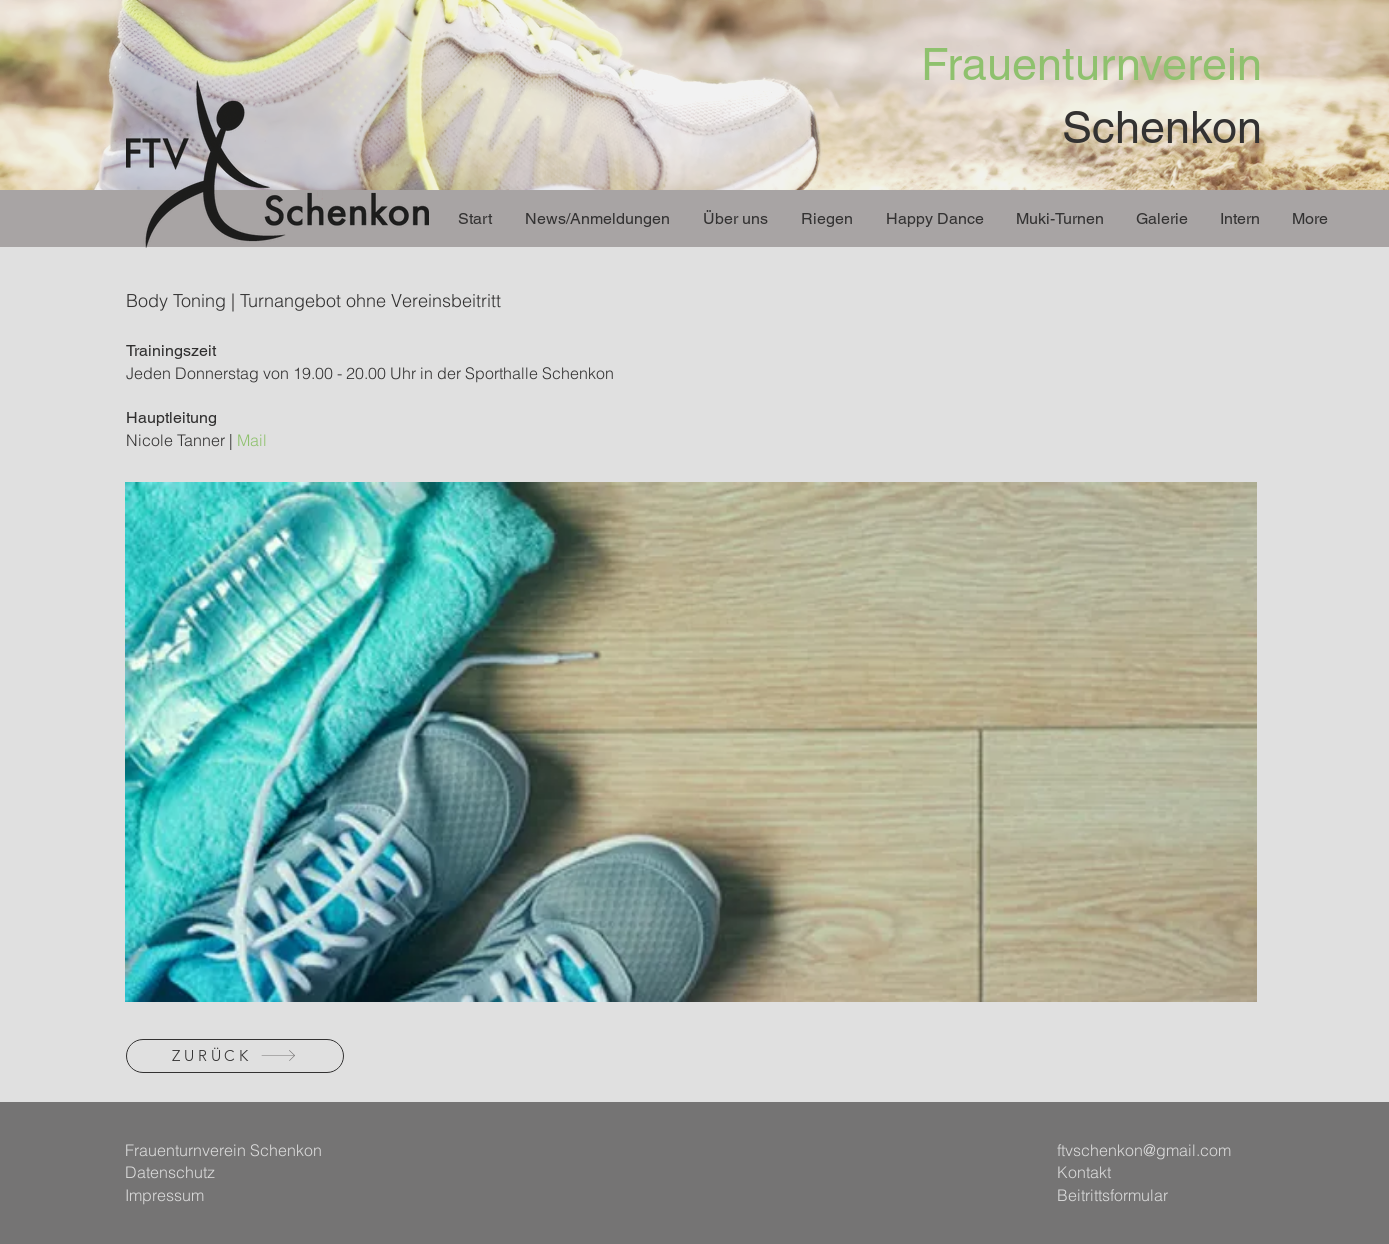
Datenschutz (170, 1172)
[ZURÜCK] (235, 1056)
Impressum (164, 1195)
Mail (252, 440)
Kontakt (1084, 1172)
